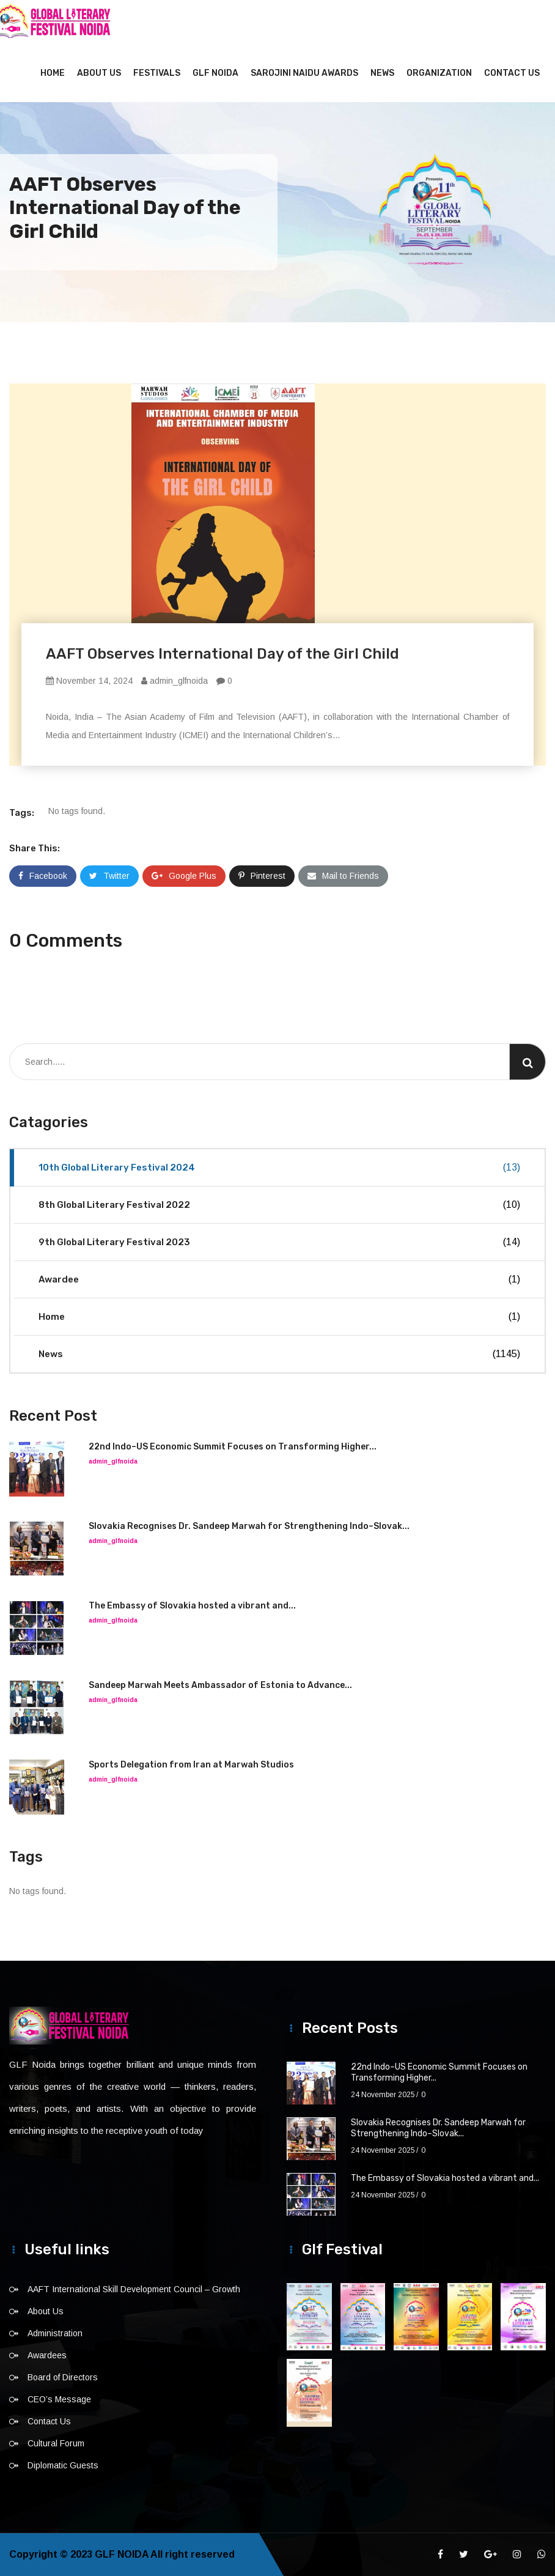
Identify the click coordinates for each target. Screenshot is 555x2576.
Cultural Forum (56, 2443)
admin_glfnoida (174, 681)
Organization (439, 73)
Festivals (156, 73)
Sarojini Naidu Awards (304, 73)
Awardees (47, 2355)
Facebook (42, 876)
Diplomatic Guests (63, 2465)
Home (52, 73)
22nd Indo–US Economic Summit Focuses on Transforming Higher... (233, 1447)
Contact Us (512, 73)
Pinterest (261, 876)
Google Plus (184, 876)
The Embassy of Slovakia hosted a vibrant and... (192, 1606)
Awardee (279, 1279)
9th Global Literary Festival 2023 (279, 1242)
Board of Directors (63, 2377)
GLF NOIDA (215, 73)
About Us (99, 73)
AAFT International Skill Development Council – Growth (134, 2289)
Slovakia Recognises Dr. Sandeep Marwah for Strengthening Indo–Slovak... (249, 1526)
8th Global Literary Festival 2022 (279, 1205)
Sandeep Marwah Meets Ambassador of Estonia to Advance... (220, 1685)
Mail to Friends (343, 876)
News (382, 73)
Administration (55, 2333)
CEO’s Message (59, 2399)
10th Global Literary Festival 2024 (279, 1167)
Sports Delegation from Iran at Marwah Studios (191, 1765)
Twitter (109, 876)
